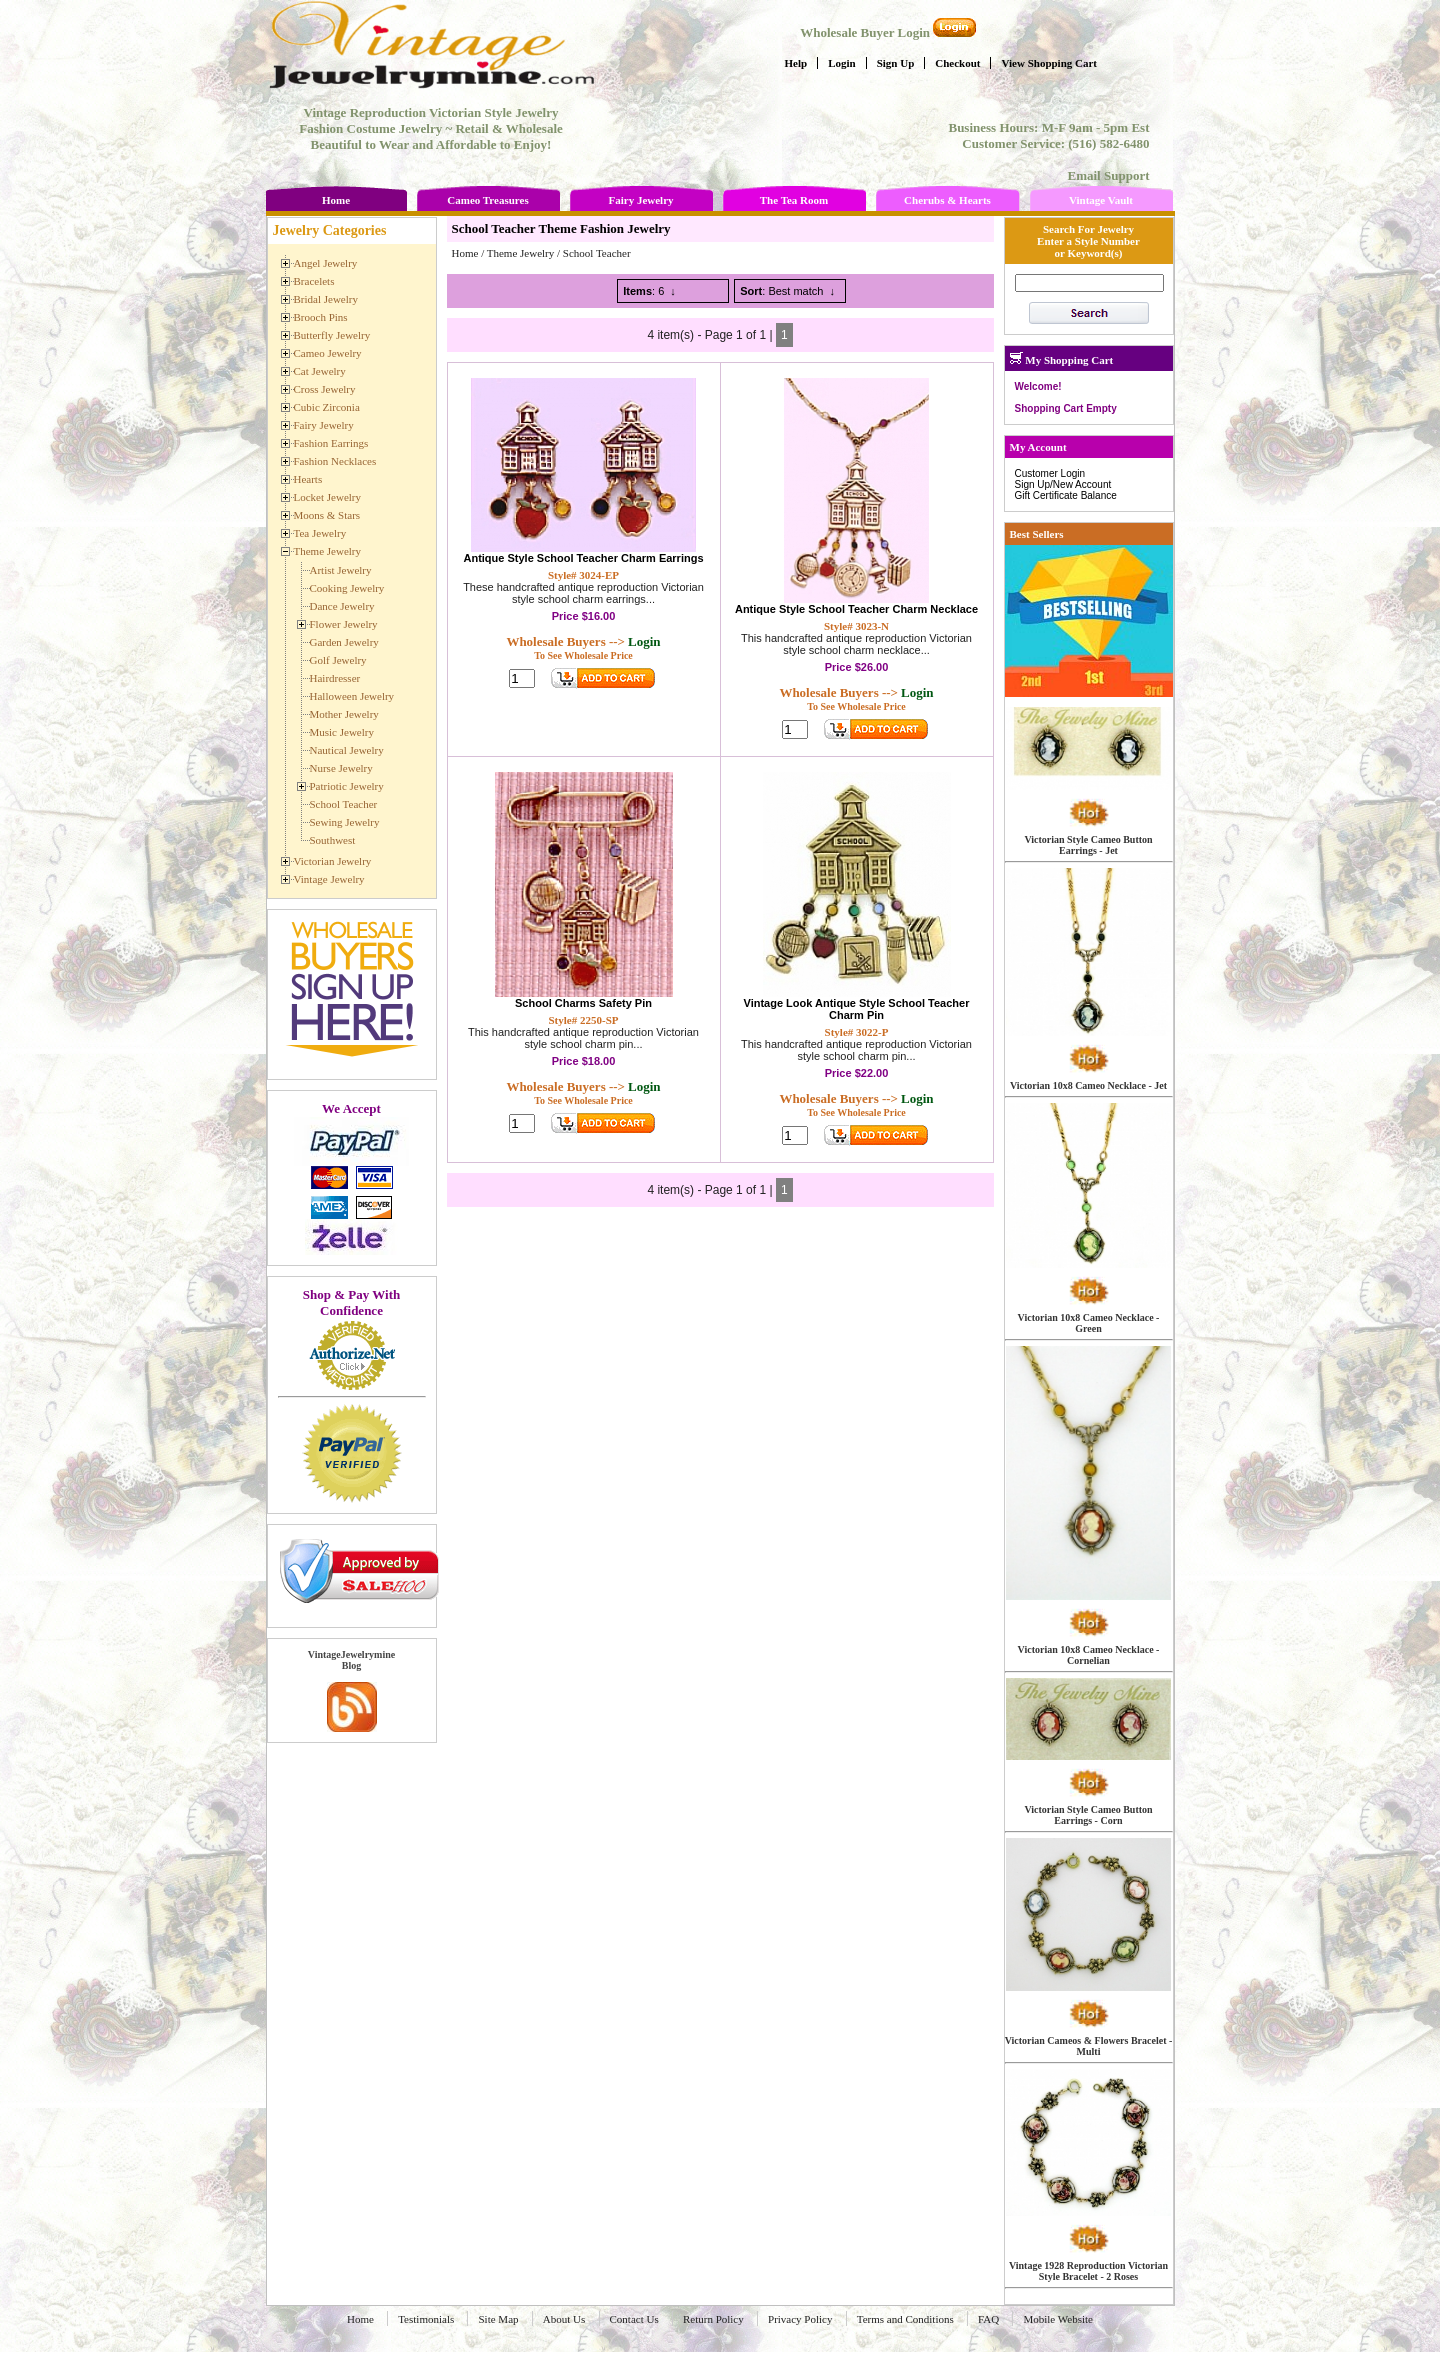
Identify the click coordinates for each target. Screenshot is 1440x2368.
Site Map (498, 2319)
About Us (564, 2319)
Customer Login (1050, 473)
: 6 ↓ (649, 291)
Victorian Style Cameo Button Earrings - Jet (1088, 845)
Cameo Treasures (487, 200)
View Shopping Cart (1049, 63)
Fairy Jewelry (640, 200)
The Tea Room (794, 200)
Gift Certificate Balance (1066, 495)
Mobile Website (1058, 2319)
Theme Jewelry (521, 253)
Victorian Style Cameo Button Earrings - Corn (1088, 1815)
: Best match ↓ (787, 291)
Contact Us (634, 2319)
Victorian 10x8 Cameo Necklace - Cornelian (1089, 1655)
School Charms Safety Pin (583, 1003)
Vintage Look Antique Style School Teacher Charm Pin (857, 1009)
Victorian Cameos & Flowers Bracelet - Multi (1089, 2046)
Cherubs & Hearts (947, 200)
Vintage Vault (1101, 200)
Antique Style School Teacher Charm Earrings (583, 558)
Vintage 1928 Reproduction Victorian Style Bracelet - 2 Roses (1088, 2271)
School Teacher (597, 253)
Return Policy (713, 2319)
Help (796, 63)
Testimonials (426, 2319)
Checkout (957, 63)
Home (336, 200)
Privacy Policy (800, 2319)
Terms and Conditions (905, 2319)
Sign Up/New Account (1063, 484)
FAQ (988, 2319)
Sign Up (896, 63)
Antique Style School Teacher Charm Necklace (856, 609)
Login (842, 63)
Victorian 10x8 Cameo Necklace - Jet (1088, 1085)
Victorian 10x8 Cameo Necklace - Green (1089, 1323)
